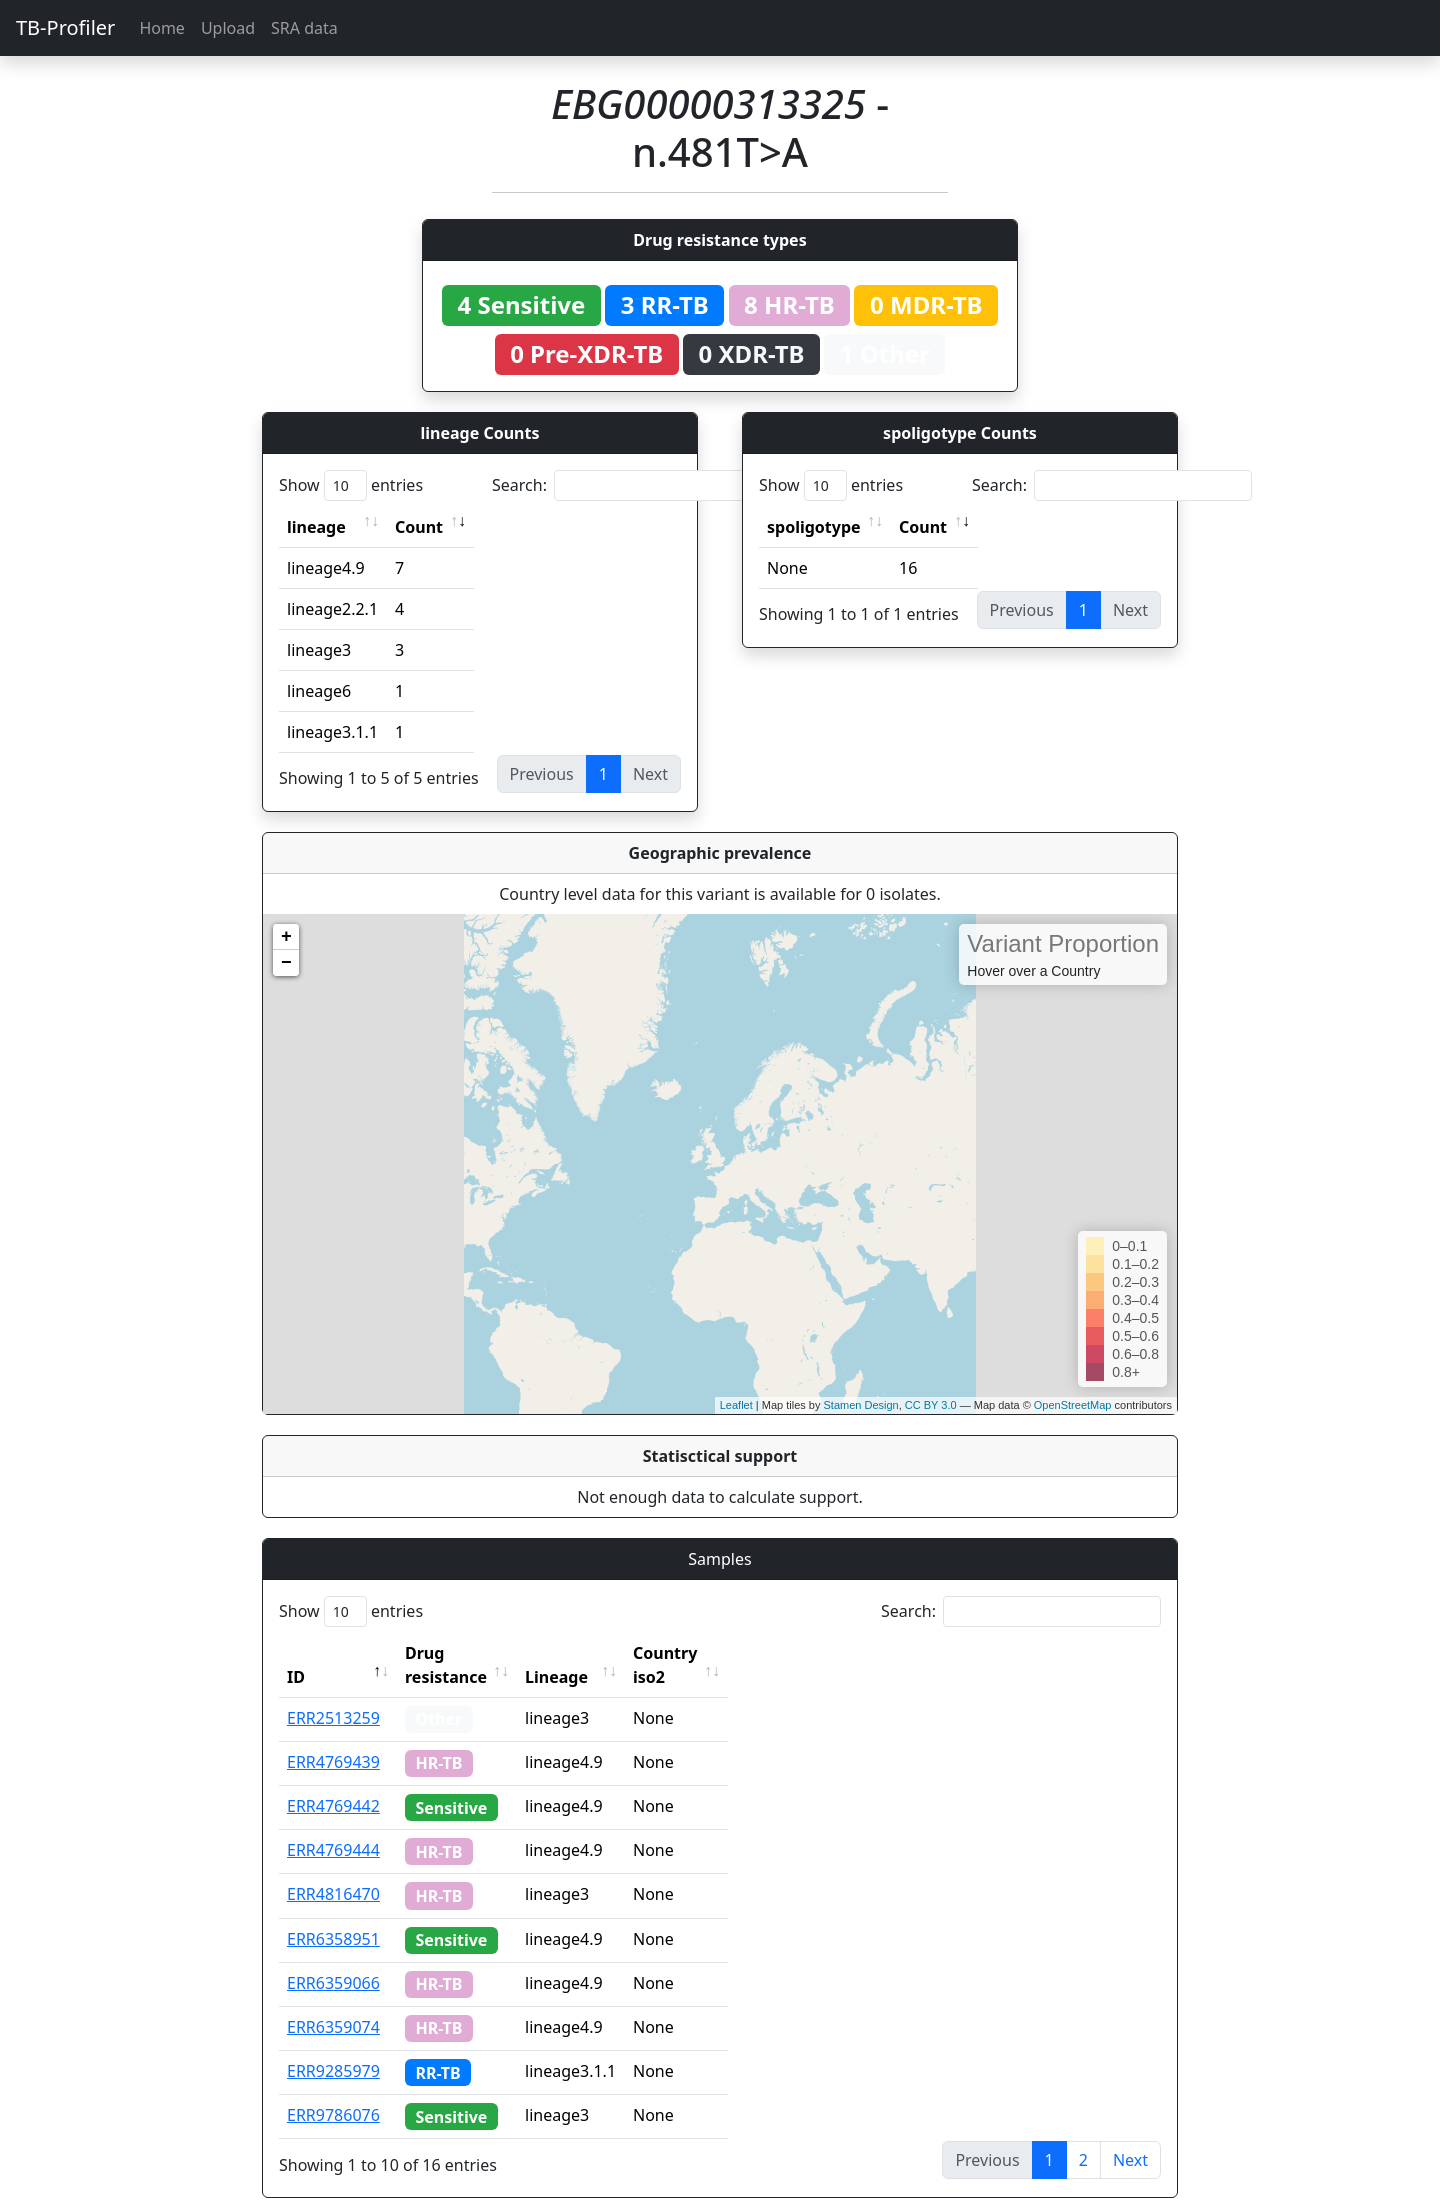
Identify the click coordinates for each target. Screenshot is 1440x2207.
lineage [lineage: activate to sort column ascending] (316, 527)
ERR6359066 (333, 1959)
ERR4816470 (333, 1870)
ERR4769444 (333, 1826)
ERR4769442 (333, 1782)
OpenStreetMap (1073, 1405)
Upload (228, 28)
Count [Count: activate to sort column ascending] (419, 527)
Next (1130, 2136)
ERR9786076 (333, 2091)
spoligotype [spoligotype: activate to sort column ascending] (814, 527)
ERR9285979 (333, 2047)
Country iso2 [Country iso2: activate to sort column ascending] (727, 1653)
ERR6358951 (333, 1915)
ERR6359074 (333, 2003)
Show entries (351, 485)
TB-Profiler (65, 27)
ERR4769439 (333, 1738)
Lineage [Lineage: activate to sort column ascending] (600, 1653)
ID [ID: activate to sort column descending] (296, 1653)
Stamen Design (860, 1405)
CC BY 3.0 (931, 1405)
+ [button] (286, 937)
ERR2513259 (333, 1694)
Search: (632, 485)
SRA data (304, 28)
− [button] (286, 963)
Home (162, 28)
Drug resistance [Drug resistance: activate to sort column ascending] (468, 1653)
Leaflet (736, 1405)
